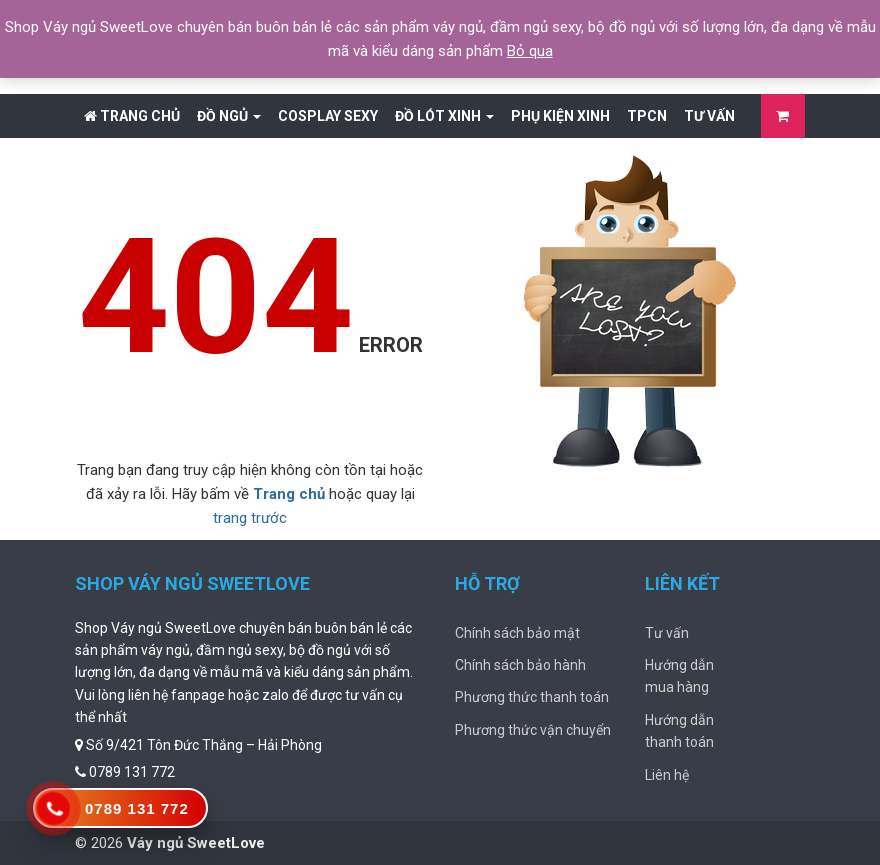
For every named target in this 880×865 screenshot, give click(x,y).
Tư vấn (709, 116)
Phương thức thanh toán (532, 697)
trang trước (250, 518)
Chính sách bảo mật (517, 633)
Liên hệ (667, 775)
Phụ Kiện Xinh (560, 116)
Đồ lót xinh (444, 116)
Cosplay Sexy (328, 116)
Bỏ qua (530, 51)
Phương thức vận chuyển (533, 730)
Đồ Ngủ (229, 116)
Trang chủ (132, 116)
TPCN (647, 116)
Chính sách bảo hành (520, 665)
